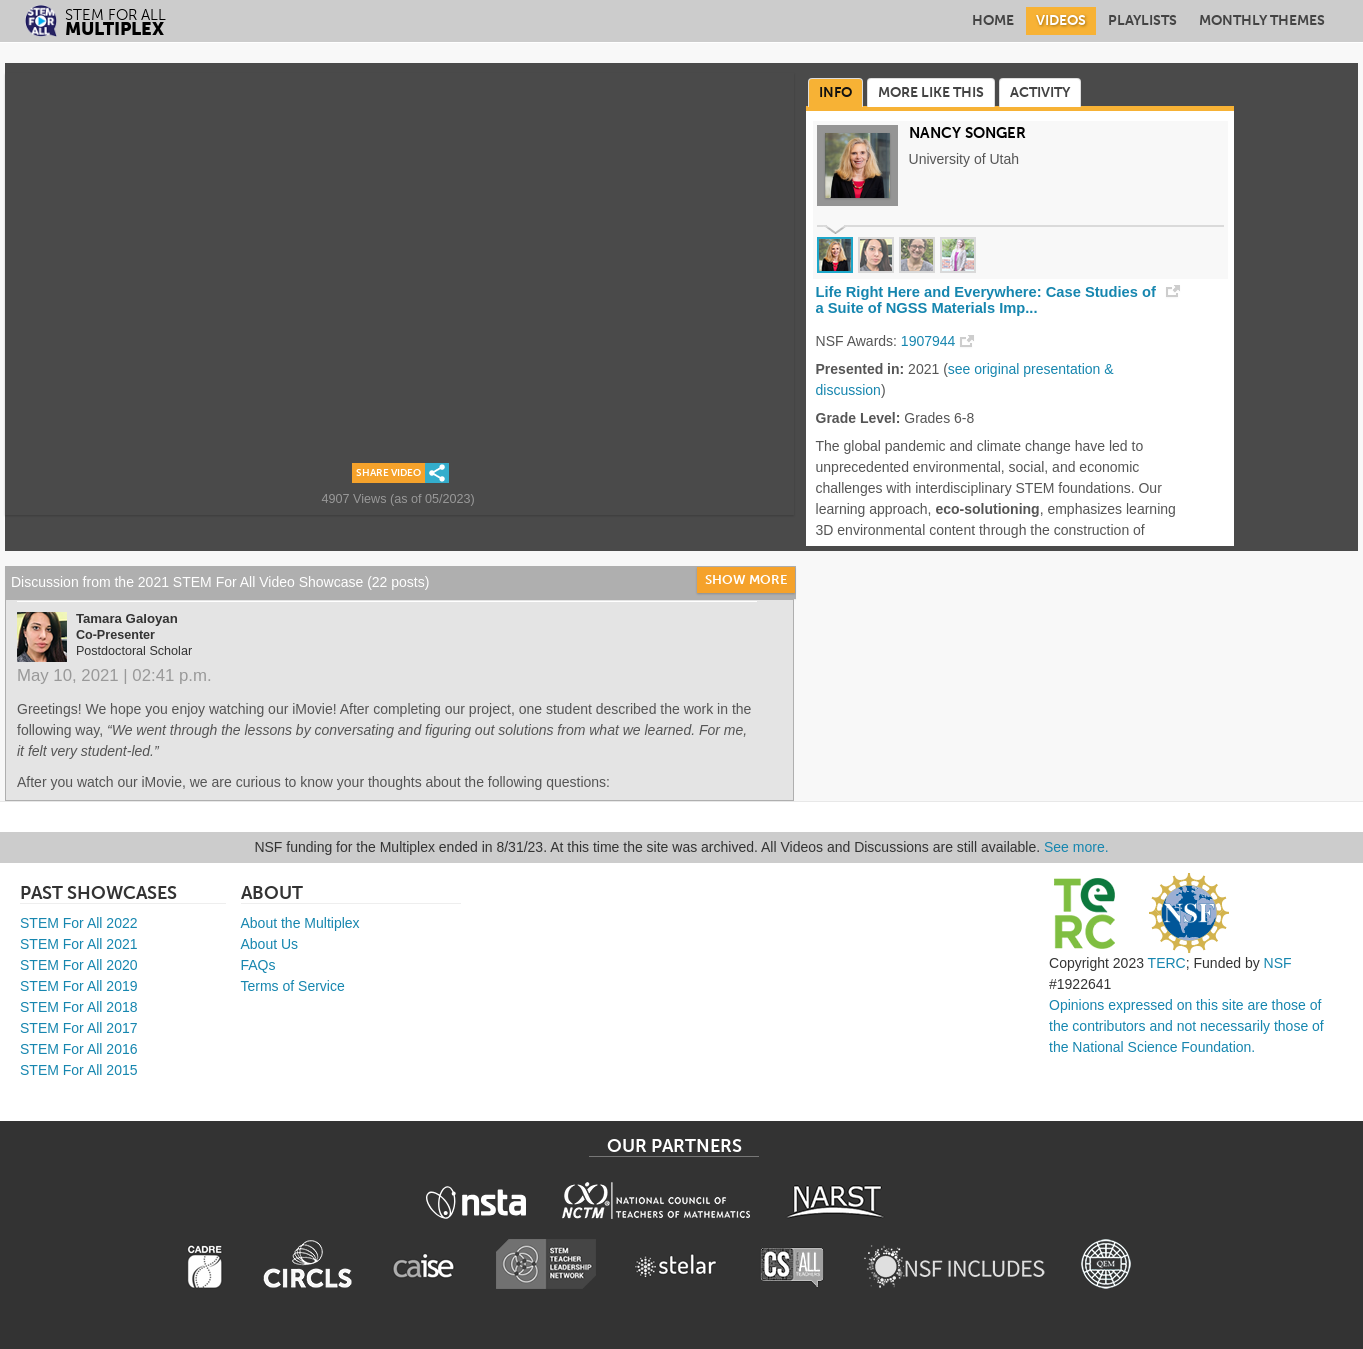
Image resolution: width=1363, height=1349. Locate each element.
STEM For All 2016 (79, 1049)
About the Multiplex (300, 923)
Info (835, 92)
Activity (1040, 92)
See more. (1076, 847)
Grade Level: (858, 418)
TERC (1167, 963)
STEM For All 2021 (79, 944)
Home (993, 20)
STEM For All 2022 (79, 923)
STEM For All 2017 (79, 1028)
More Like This (931, 92)
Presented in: (860, 369)
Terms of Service (293, 986)
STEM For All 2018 (79, 1007)
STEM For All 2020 (79, 965)
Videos (1061, 20)
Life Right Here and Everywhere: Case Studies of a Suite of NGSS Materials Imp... (986, 300)
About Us (270, 944)
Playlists (1142, 20)
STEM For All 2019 (79, 986)
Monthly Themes (1262, 20)
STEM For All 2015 (79, 1070)
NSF (1278, 963)
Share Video (388, 473)
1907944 (928, 341)
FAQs (258, 965)
